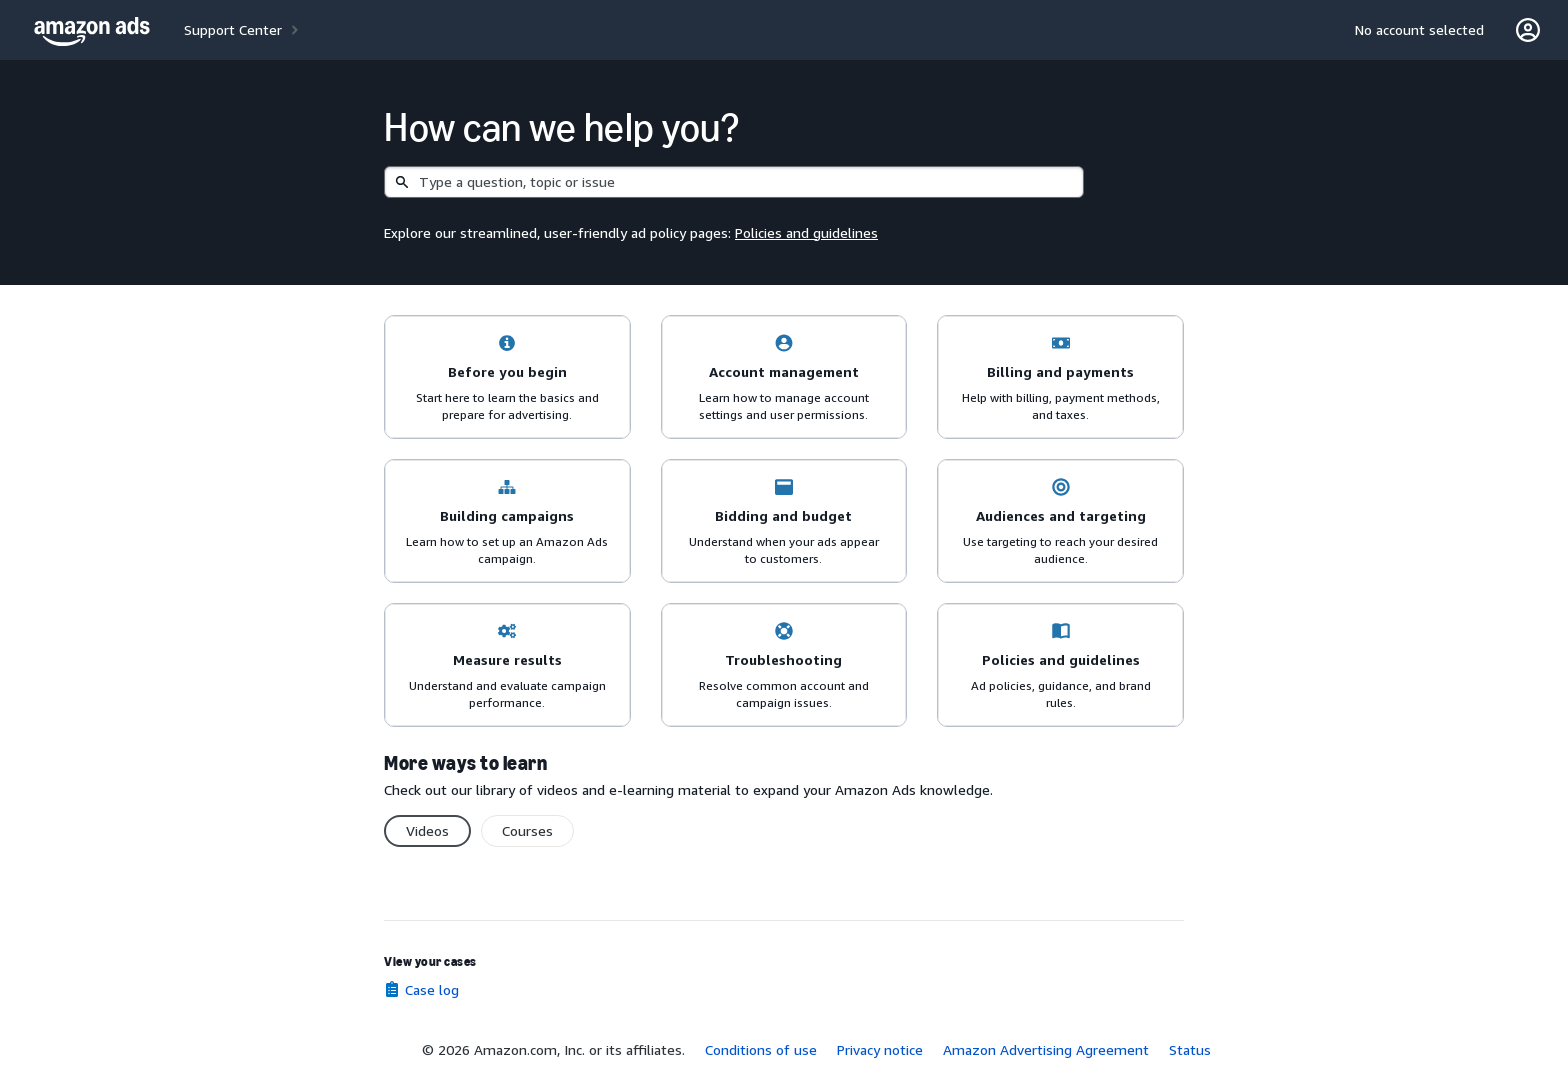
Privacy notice (880, 1049)
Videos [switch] (427, 830)
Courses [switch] (527, 830)
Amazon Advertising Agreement (1046, 1049)
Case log (432, 989)
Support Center (233, 29)
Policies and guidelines (806, 232)
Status (1190, 1049)
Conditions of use (761, 1049)
